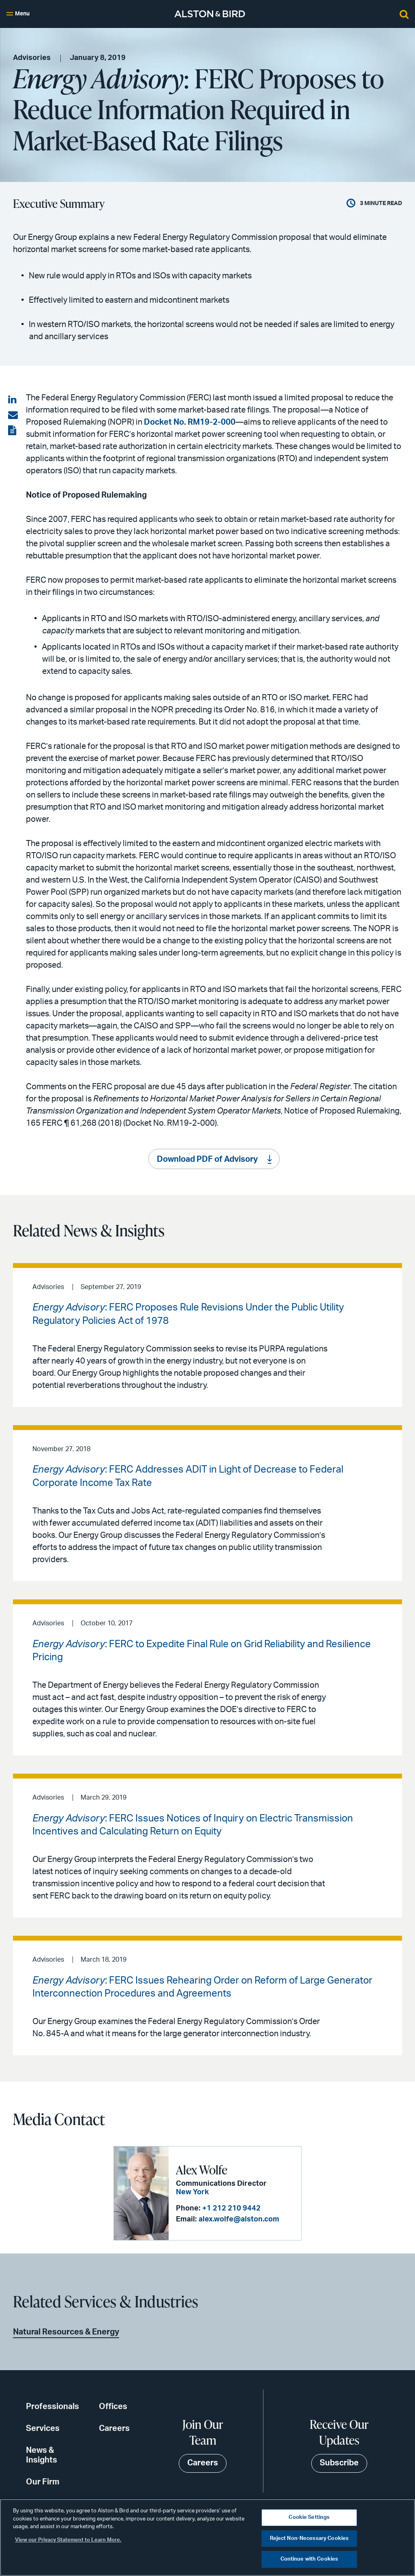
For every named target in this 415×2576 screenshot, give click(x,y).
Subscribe (339, 2463)
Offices (113, 2407)
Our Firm (43, 2482)
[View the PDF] (13, 431)
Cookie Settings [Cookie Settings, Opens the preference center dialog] (309, 2517)
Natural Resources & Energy (66, 2332)
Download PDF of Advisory (207, 1160)
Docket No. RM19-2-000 (189, 422)
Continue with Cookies (309, 2559)
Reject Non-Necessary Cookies (309, 2538)
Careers (114, 2428)
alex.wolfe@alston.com (238, 2219)
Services (43, 2428)
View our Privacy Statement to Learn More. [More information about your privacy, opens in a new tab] (68, 2540)
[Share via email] (13, 415)
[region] (207, 2537)
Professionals (52, 2407)
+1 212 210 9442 (230, 2208)
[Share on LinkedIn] (13, 400)
